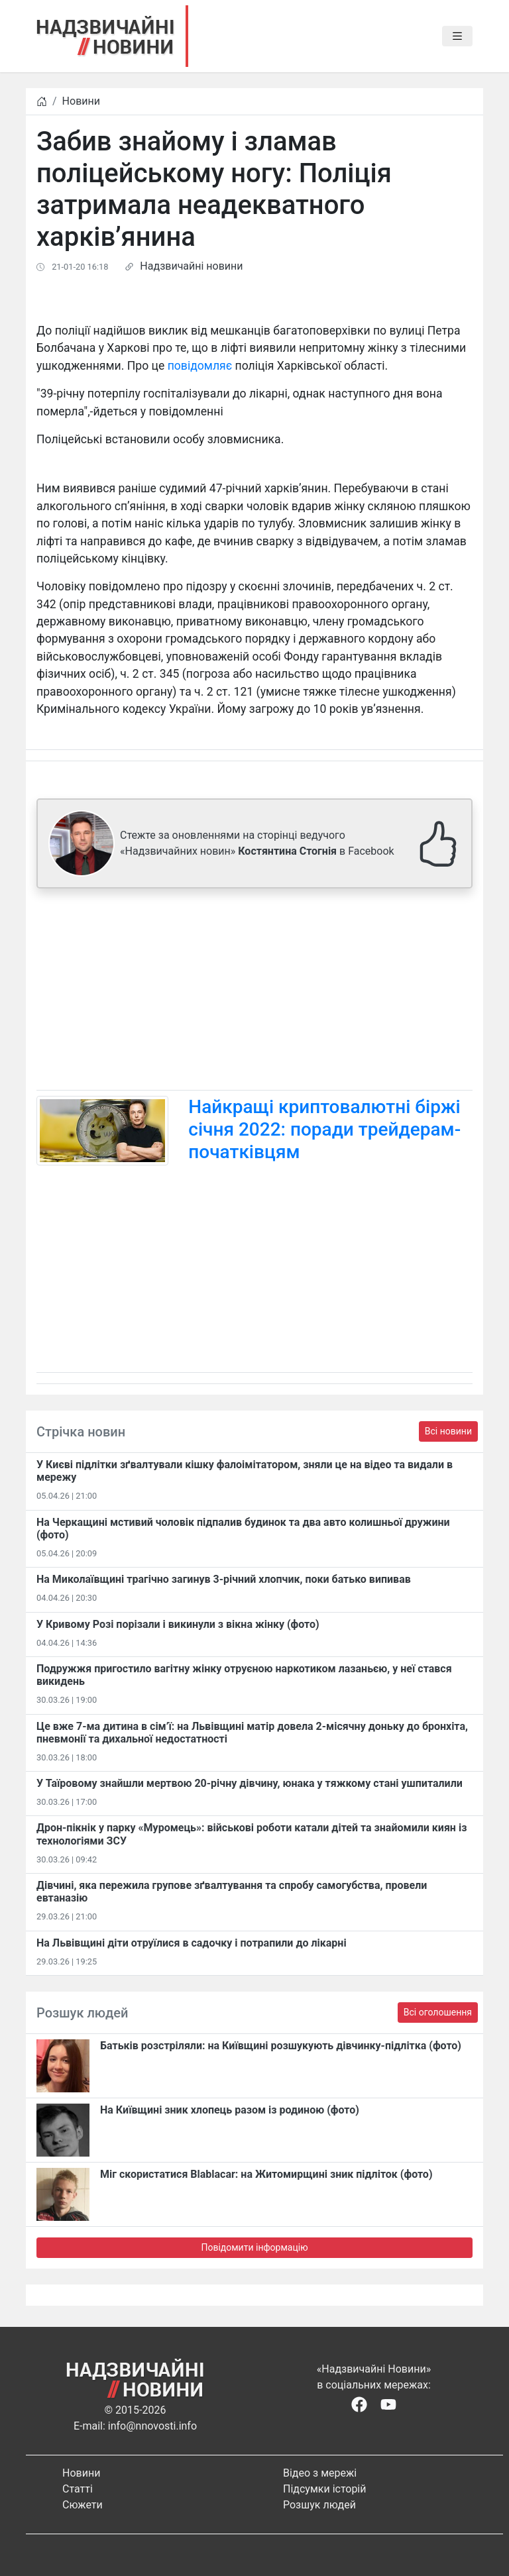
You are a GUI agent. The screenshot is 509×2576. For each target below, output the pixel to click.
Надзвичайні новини (191, 266)
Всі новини (448, 1431)
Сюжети (82, 2504)
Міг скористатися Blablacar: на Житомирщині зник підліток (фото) (266, 2174)
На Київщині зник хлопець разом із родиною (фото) (229, 2110)
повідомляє (200, 365)
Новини (81, 101)
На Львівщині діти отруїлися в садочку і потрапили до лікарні (191, 1943)
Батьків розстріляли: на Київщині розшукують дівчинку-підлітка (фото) (280, 2045)
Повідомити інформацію (254, 2247)
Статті (77, 2489)
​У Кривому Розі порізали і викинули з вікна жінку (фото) (177, 1624)
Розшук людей (319, 2504)
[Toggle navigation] (457, 36)
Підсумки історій (325, 2489)
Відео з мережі (320, 2473)
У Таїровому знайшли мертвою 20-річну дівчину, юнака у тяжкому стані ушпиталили (249, 1783)
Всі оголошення (438, 2012)
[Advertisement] (254, 992)
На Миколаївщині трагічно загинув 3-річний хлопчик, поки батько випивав (223, 1579)
